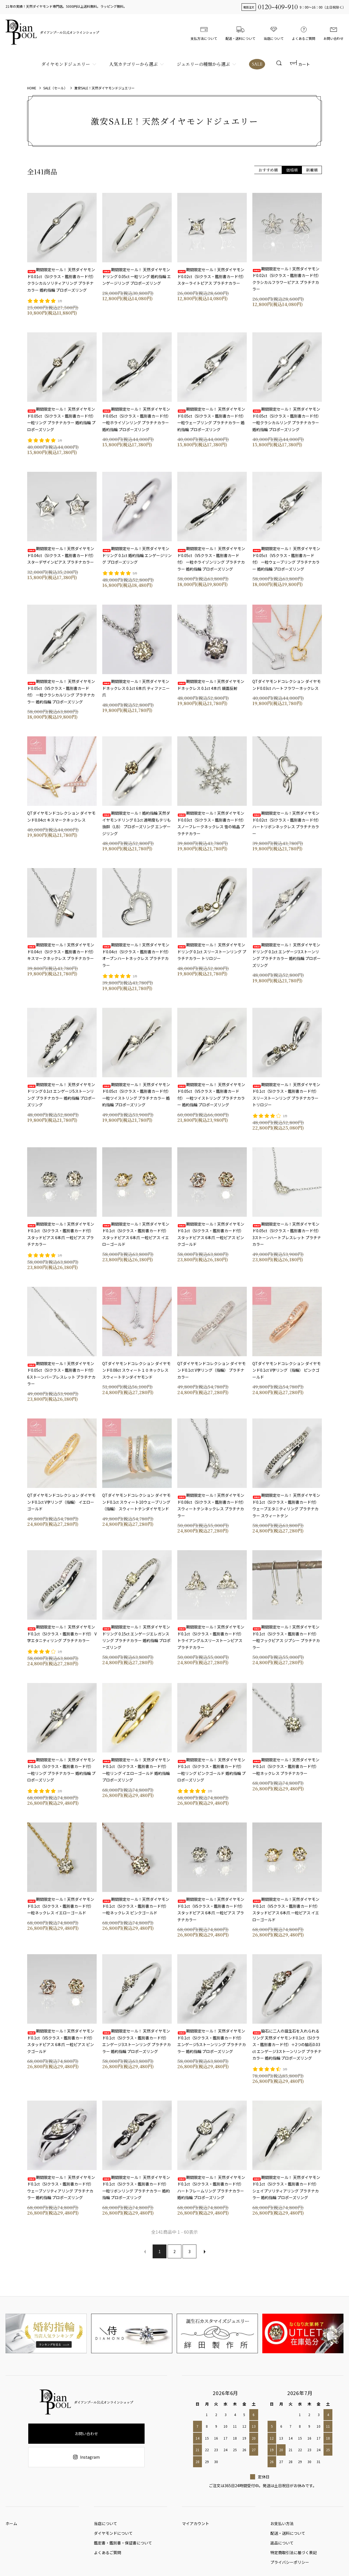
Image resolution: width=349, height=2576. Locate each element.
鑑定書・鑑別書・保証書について (123, 2547)
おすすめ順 (268, 170)
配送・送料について (240, 32)
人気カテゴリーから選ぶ (132, 64)
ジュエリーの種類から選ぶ (202, 64)
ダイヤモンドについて (113, 2536)
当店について (274, 32)
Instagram (86, 2457)
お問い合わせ (333, 32)
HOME (31, 88)
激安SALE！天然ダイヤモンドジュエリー (104, 88)
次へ (204, 2251)
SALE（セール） (55, 88)
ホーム (11, 2525)
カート (300, 64)
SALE (256, 64)
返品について (282, 2547)
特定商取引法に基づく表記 (293, 2558)
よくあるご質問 (303, 32)
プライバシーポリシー (289, 2569)
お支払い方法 (282, 2525)
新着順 (312, 170)
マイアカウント (195, 2525)
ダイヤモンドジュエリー (64, 64)
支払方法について (204, 32)
